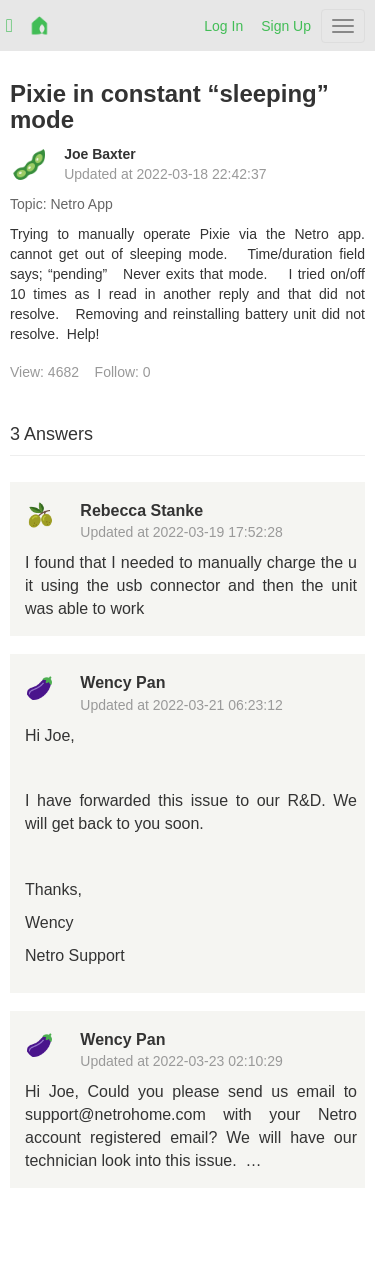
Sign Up (286, 26)
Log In (223, 26)
